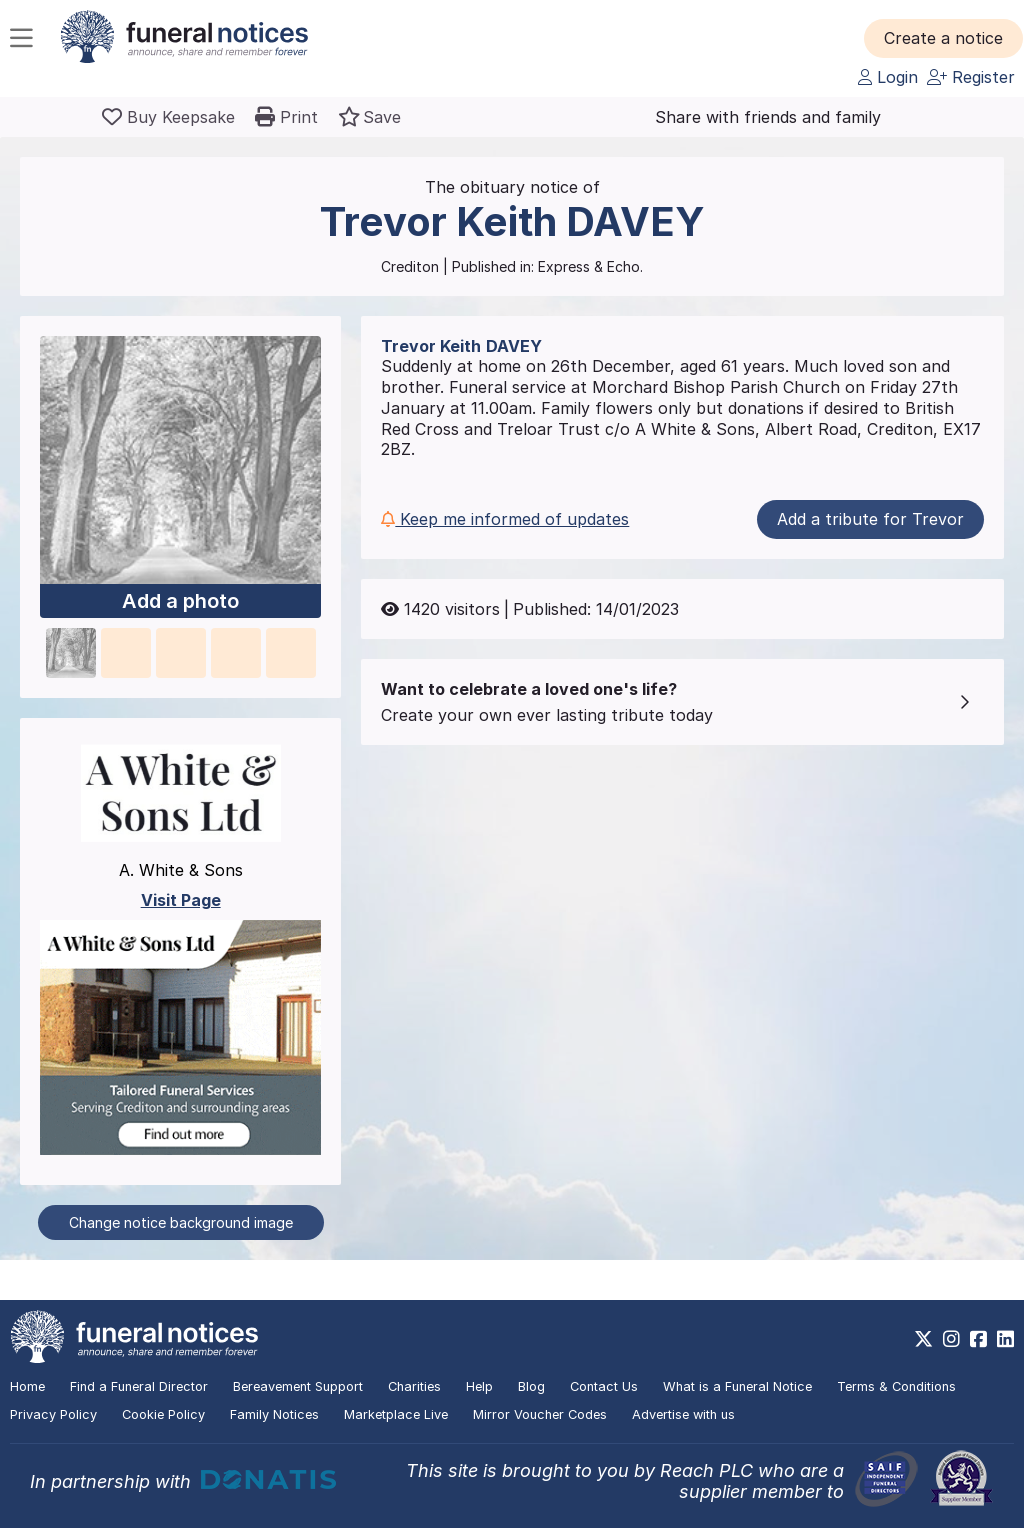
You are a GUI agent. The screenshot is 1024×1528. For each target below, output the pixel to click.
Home (27, 1386)
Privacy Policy (53, 1414)
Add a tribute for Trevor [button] (870, 519)
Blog (531, 1386)
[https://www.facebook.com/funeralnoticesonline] (978, 1339)
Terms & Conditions (896, 1386)
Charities (414, 1386)
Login (888, 77)
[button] (943, 38)
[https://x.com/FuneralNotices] (923, 1339)
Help (479, 1386)
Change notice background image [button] (181, 1222)
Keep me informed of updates (505, 519)
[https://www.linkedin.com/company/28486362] (1005, 1339)
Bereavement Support (298, 1386)
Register (971, 77)
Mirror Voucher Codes (540, 1414)
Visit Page (181, 900)
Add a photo (180, 601)
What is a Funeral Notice (737, 1386)
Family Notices (274, 1414)
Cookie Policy (163, 1414)
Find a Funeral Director (139, 1386)
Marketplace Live (396, 1414)
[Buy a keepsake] (168, 117)
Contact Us (604, 1386)
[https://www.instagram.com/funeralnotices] (951, 1339)
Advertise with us (683, 1414)
